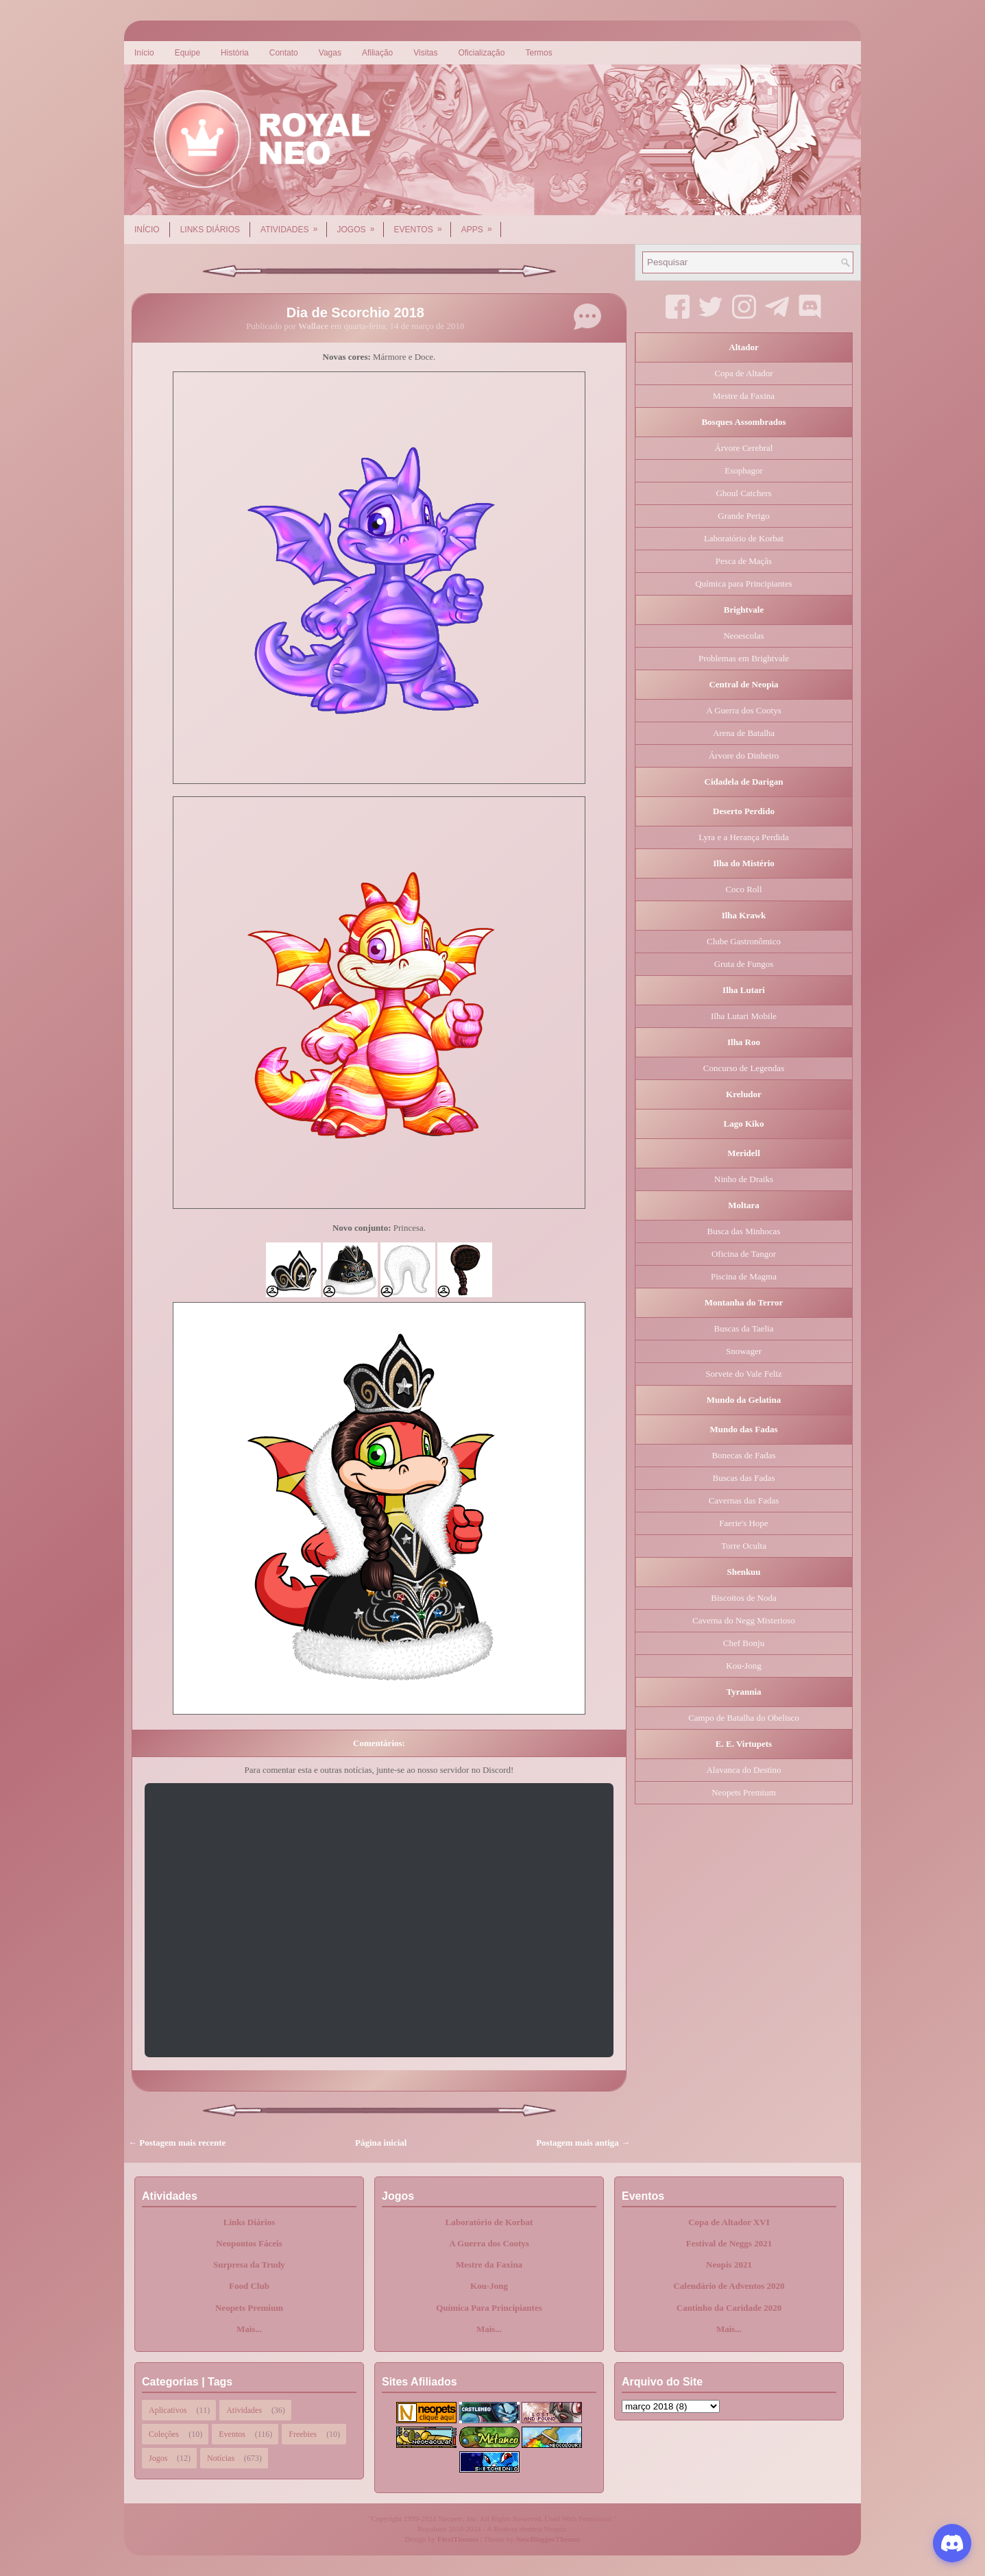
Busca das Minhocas (744, 1231)
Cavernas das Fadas (744, 1500)
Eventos (422, 224)
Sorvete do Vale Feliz (743, 1374)
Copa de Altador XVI (729, 2222)
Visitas (425, 53)
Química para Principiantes (743, 583)
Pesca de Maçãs (744, 561)
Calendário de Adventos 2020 (728, 2286)
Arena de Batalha (744, 733)
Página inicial (380, 2142)
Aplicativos (167, 2410)
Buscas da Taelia (744, 1328)
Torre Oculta (743, 1546)
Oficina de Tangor (744, 1254)
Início (144, 53)
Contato (283, 53)
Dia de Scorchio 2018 (355, 312)
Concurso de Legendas (743, 1068)
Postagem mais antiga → (583, 2142)
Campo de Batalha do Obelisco (743, 1718)
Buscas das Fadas (744, 1478)
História (235, 53)
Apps (481, 224)
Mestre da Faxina (744, 396)
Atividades (293, 224)
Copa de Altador (743, 373)
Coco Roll (743, 889)
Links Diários (210, 229)
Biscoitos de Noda (743, 1598)
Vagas (330, 53)
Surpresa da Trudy (249, 2264)
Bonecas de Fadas (743, 1455)
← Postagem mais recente (177, 2142)
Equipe (187, 53)
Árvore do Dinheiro (744, 755)
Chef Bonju (743, 1643)
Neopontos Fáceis (249, 2243)
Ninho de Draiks (743, 1179)
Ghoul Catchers (743, 493)
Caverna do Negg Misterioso (743, 1620)
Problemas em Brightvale (743, 658)
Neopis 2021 (729, 2264)
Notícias (220, 2458)
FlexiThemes (457, 2539)
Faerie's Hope (743, 1523)
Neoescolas (743, 635)
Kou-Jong (743, 1665)
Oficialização (481, 53)
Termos (538, 53)
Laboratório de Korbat (743, 538)
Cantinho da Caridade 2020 (729, 2308)
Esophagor (744, 470)
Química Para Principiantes (489, 2308)
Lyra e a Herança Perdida (743, 837)
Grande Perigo (743, 516)
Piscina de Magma (744, 1276)
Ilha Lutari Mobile (744, 1016)
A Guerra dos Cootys (743, 710)
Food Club (249, 2286)
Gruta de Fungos (744, 964)
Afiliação (377, 53)
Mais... (249, 2329)
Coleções (164, 2434)
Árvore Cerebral (744, 448)
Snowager (744, 1351)
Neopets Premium (744, 1792)
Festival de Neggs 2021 (729, 2243)
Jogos (360, 224)
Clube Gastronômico (744, 941)
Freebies (303, 2434)
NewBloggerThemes (548, 2539)
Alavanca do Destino (743, 1770)
